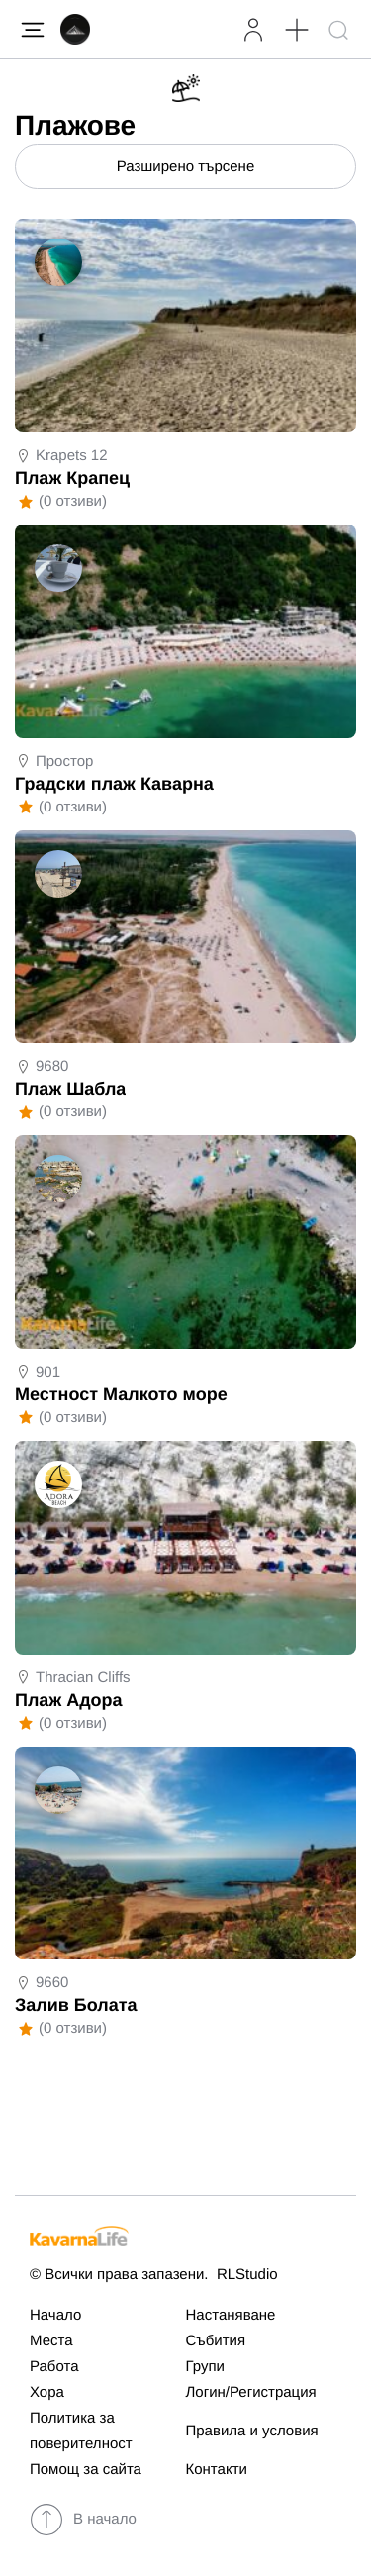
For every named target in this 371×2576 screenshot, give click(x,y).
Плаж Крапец (72, 478)
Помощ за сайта (85, 2469)
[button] (296, 29)
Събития (216, 2341)
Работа (54, 2366)
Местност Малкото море (121, 1394)
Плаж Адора (69, 1700)
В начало (83, 2519)
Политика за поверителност (81, 2431)
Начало (55, 2315)
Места (51, 2341)
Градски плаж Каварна (114, 784)
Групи (205, 2366)
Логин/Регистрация (251, 2392)
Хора (47, 2392)
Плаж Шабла (70, 1088)
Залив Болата (76, 2005)
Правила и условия (252, 2431)
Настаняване (231, 2315)
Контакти (216, 2469)
